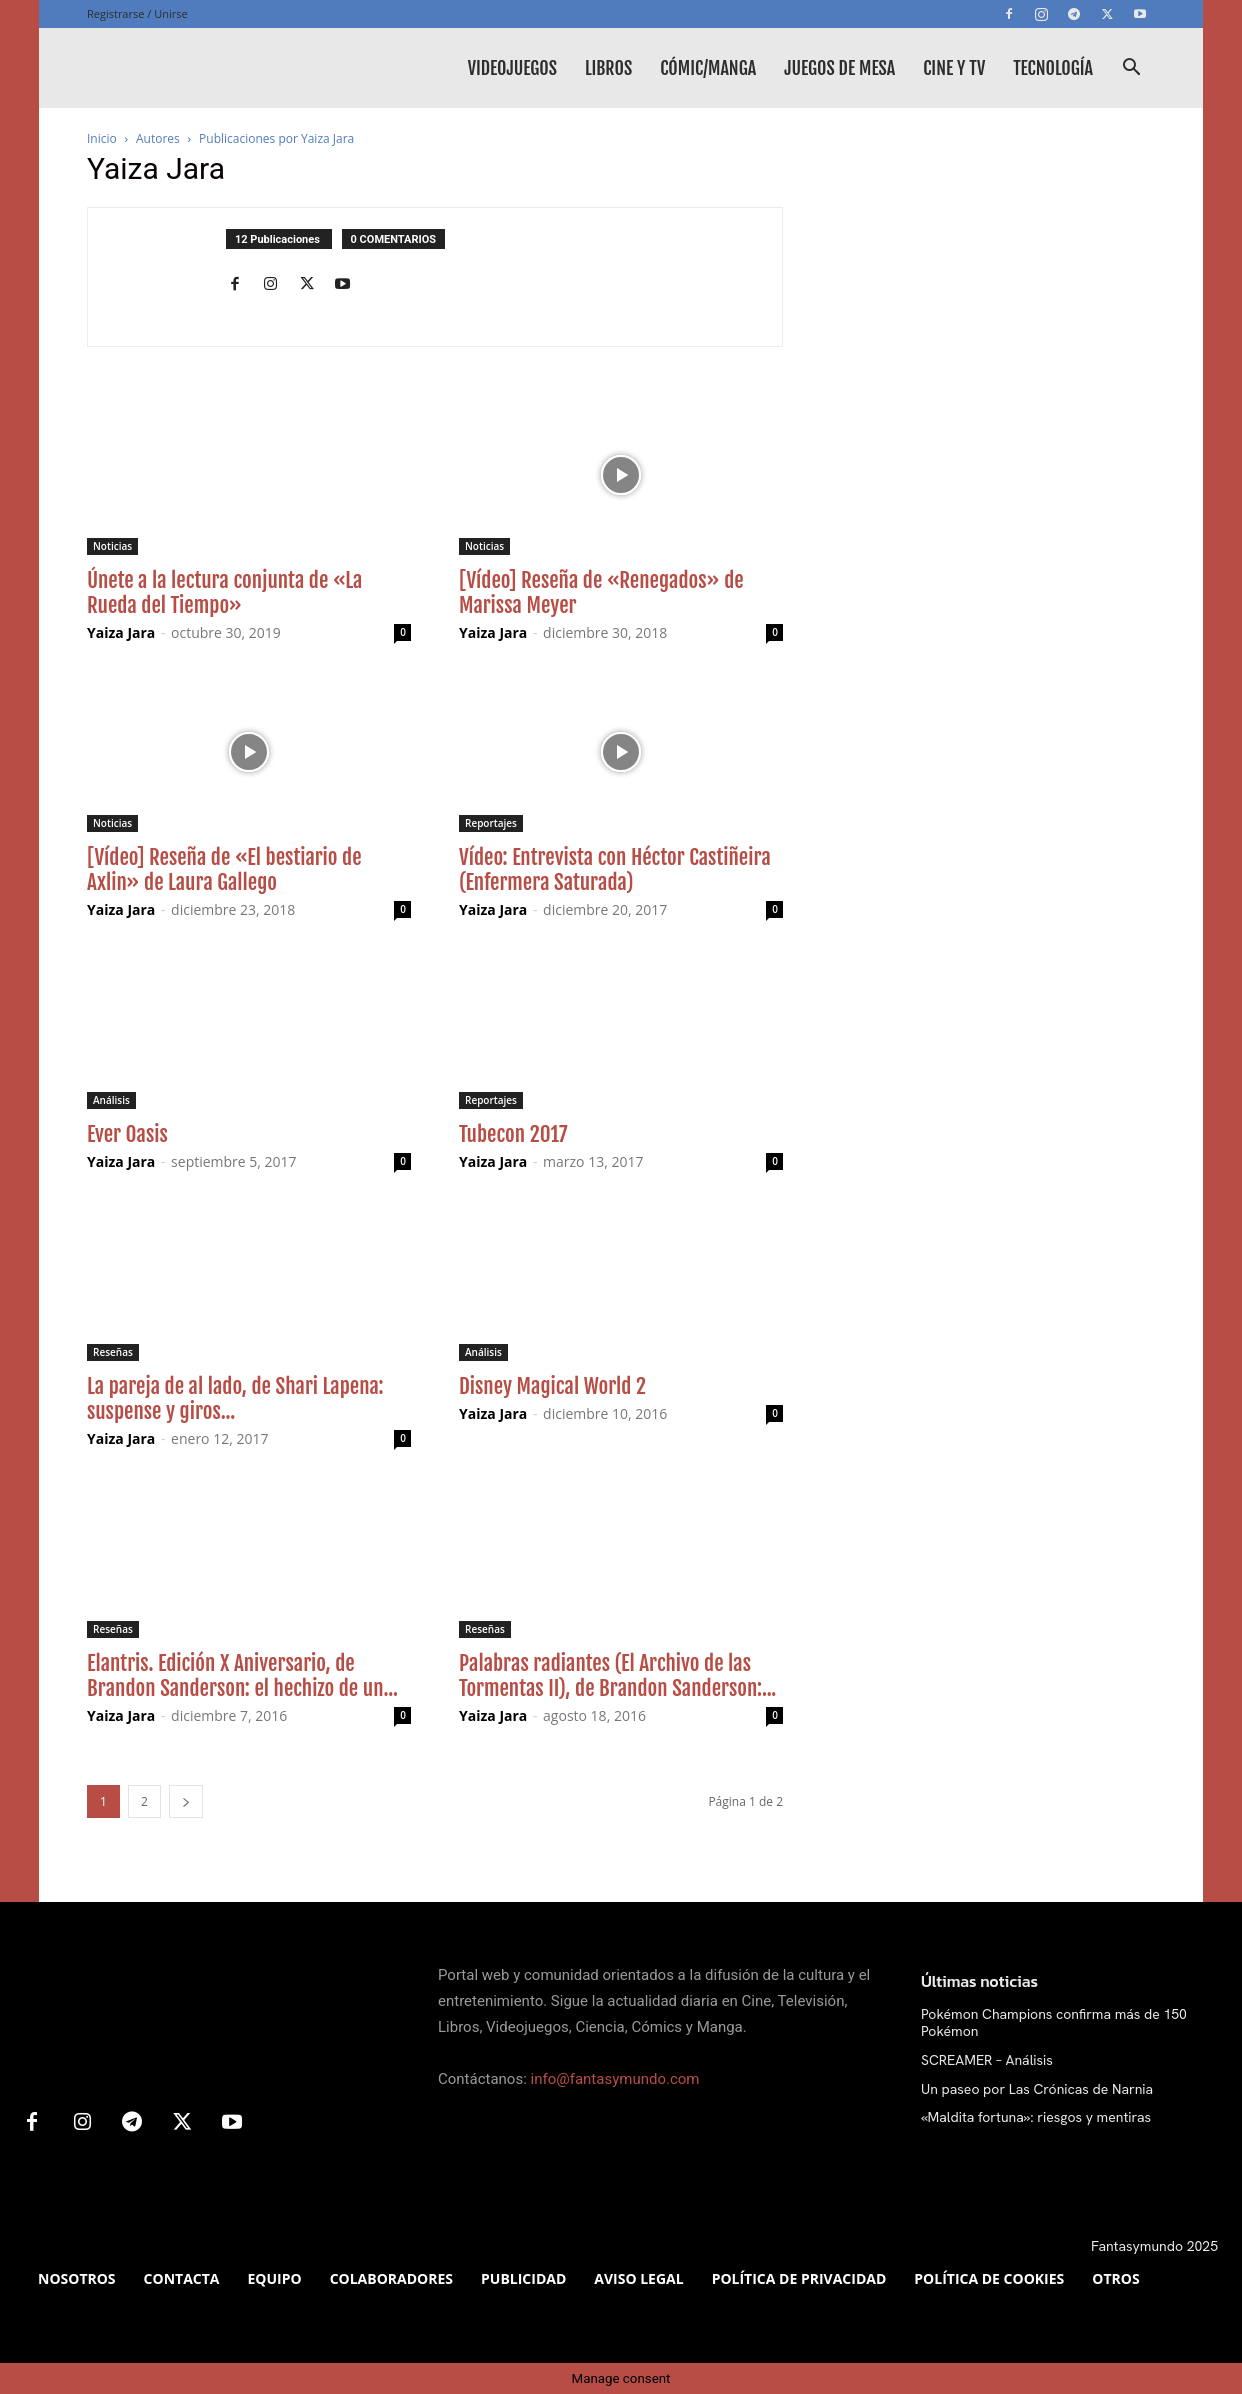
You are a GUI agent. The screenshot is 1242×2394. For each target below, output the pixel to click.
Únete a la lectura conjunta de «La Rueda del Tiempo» (224, 592)
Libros (608, 68)
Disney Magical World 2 (552, 1386)
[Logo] (237, 68)
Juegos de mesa (839, 68)
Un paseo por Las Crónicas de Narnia (1037, 2089)
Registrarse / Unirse (137, 13)
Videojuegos (512, 68)
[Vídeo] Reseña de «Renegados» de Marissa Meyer (601, 592)
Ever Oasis (127, 1134)
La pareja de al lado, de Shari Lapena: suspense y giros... (235, 1398)
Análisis (111, 1100)
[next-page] (186, 1801)
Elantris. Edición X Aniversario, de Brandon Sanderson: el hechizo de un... (242, 1675)
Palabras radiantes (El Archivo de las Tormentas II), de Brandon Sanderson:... (617, 1675)
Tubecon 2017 (513, 1134)
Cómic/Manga (708, 68)
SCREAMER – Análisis (987, 2060)
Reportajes (491, 823)
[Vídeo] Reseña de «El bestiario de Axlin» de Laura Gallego (224, 869)
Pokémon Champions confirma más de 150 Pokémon (1054, 2022)
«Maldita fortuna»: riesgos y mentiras (1036, 2117)
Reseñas (113, 1352)
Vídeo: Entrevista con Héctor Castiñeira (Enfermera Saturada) (615, 869)
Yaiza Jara (121, 632)
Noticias (112, 546)
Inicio (102, 138)
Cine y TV (954, 68)
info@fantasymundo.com (615, 2079)
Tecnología (1053, 68)
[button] (1131, 69)
